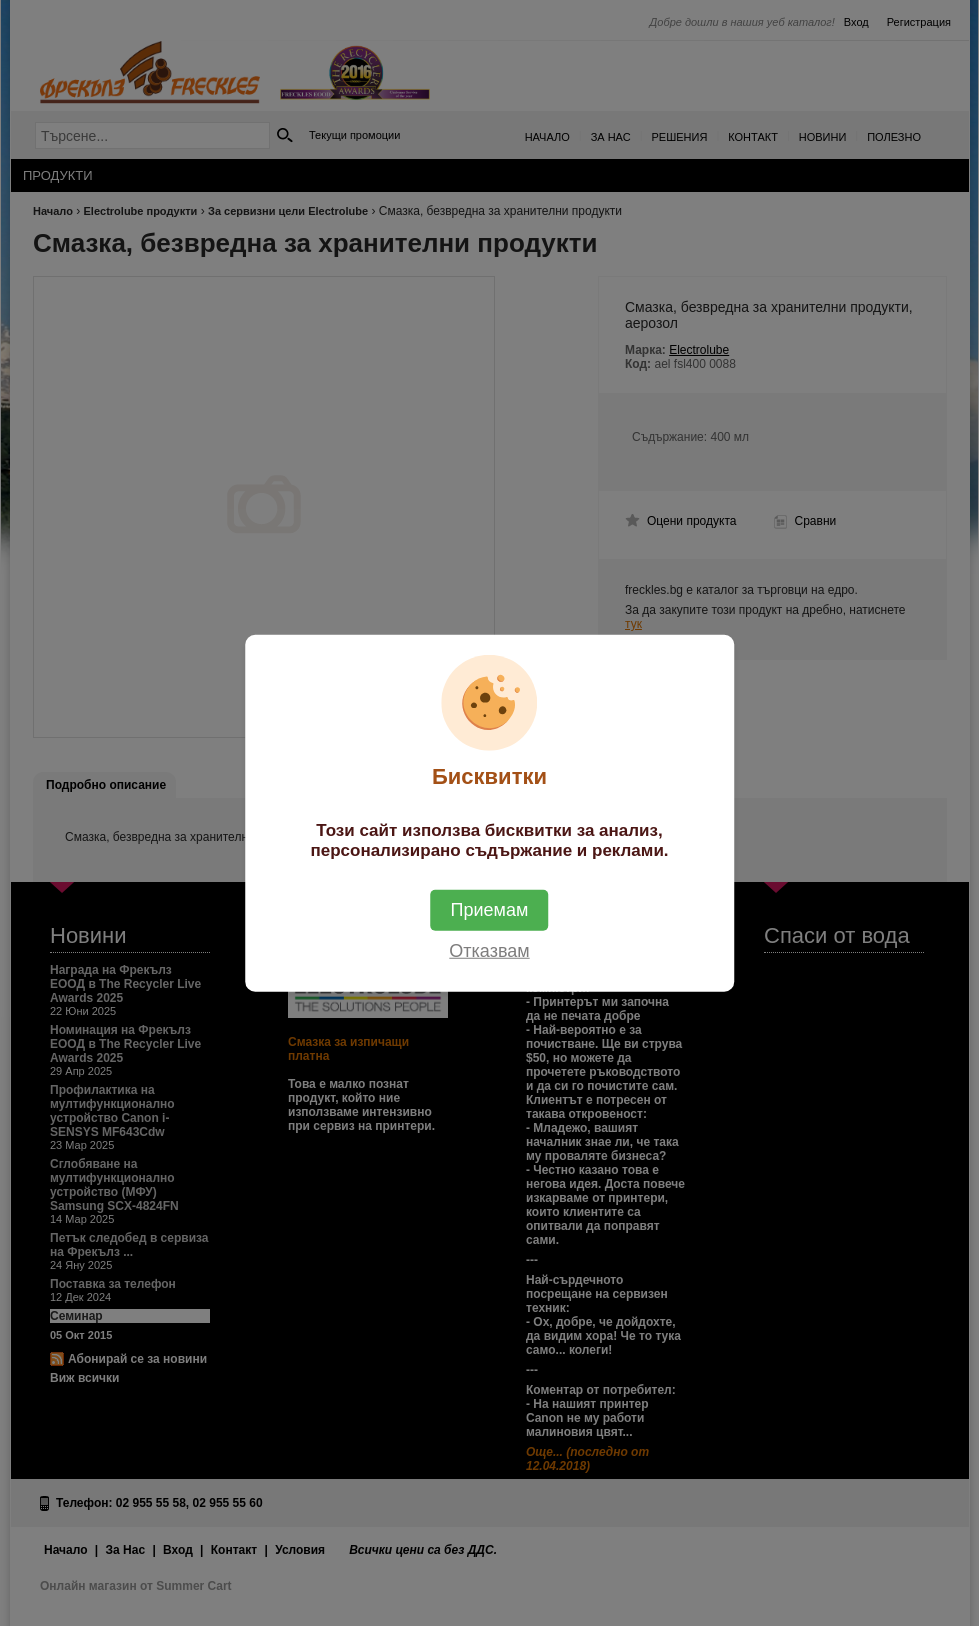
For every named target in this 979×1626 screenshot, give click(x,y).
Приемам (490, 909)
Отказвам (489, 950)
